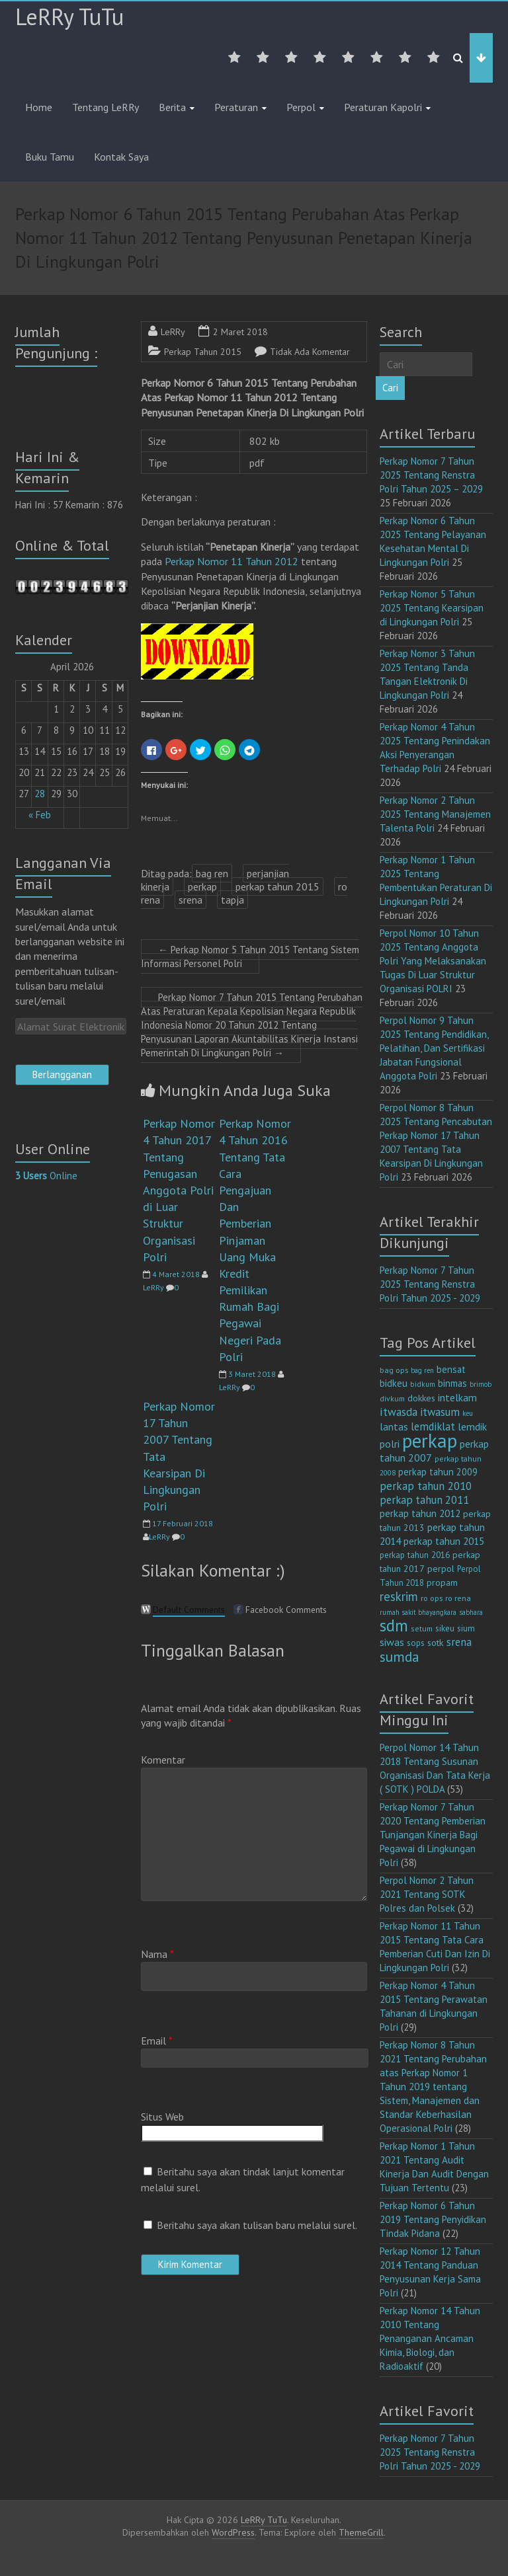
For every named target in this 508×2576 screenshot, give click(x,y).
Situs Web (162, 2116)
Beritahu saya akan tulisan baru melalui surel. (257, 2225)
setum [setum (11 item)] (422, 1628)
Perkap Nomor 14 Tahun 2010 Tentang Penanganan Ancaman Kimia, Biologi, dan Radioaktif (430, 2338)
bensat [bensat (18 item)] (451, 1369)
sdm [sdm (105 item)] (394, 1625)
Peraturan (236, 107)
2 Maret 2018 (240, 332)
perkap (202, 886)
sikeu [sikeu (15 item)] (444, 1628)
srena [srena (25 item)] (459, 1642)
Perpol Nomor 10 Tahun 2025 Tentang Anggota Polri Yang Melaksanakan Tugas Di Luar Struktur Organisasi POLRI (433, 961)
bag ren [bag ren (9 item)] (422, 1370)
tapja (232, 899)
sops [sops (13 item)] (416, 1643)
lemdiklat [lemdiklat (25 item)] (433, 1426)
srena (190, 899)
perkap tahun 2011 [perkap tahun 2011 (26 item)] (424, 1500)
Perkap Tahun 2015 (202, 352)
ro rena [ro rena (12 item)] (458, 1598)
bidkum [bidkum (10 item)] (422, 1384)
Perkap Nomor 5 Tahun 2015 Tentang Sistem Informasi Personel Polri (250, 956)
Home (38, 107)
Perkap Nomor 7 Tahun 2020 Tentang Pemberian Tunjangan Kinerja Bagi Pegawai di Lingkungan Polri (433, 1835)
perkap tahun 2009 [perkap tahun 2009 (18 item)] (438, 1471)
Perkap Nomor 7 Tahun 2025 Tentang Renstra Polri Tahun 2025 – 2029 (431, 475)
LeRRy (173, 332)
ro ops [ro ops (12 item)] (432, 1598)
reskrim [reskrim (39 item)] (399, 1596)
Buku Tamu (49, 156)
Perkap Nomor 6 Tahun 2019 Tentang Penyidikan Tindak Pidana (433, 2219)
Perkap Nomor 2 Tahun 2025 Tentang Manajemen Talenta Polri (435, 814)
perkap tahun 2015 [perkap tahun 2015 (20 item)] (443, 1541)
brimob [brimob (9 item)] (480, 1384)
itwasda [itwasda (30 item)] (398, 1411)
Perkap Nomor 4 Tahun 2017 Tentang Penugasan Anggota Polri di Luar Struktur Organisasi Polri (179, 1190)
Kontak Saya (121, 156)
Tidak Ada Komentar (310, 352)
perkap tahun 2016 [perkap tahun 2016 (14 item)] (415, 1555)
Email (157, 2040)
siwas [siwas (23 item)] (392, 1642)
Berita (172, 107)
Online (46, 1175)
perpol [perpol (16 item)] (440, 1569)
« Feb (39, 814)
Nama (157, 1954)
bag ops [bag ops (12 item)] (394, 1370)
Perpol (301, 107)
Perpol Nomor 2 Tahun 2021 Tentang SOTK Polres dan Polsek (427, 1894)
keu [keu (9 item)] (467, 1413)
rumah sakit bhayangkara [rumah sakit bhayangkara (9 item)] (418, 1612)
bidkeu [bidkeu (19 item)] (393, 1383)
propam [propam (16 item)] (442, 1582)
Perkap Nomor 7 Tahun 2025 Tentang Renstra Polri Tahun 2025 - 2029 (430, 1284)
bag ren (212, 873)
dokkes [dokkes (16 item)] (421, 1398)
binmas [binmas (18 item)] (452, 1383)
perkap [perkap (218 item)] (429, 1440)
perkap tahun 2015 (277, 886)
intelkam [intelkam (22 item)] (457, 1397)
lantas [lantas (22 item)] (394, 1426)
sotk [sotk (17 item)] (435, 1642)
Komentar (163, 1759)
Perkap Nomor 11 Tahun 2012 (231, 561)
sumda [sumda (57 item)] (399, 1656)
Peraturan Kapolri (383, 107)
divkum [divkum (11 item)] (392, 1398)
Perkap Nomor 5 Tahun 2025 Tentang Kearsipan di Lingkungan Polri (432, 608)
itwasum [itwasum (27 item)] (440, 1412)
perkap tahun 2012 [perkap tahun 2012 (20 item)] (420, 1513)
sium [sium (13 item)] (466, 1628)
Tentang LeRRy (105, 107)
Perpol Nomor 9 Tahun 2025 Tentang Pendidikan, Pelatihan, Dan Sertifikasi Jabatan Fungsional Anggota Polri (434, 1048)
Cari (390, 387)
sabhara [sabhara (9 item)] (471, 1612)
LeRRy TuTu (69, 16)
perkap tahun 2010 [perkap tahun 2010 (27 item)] (426, 1486)
